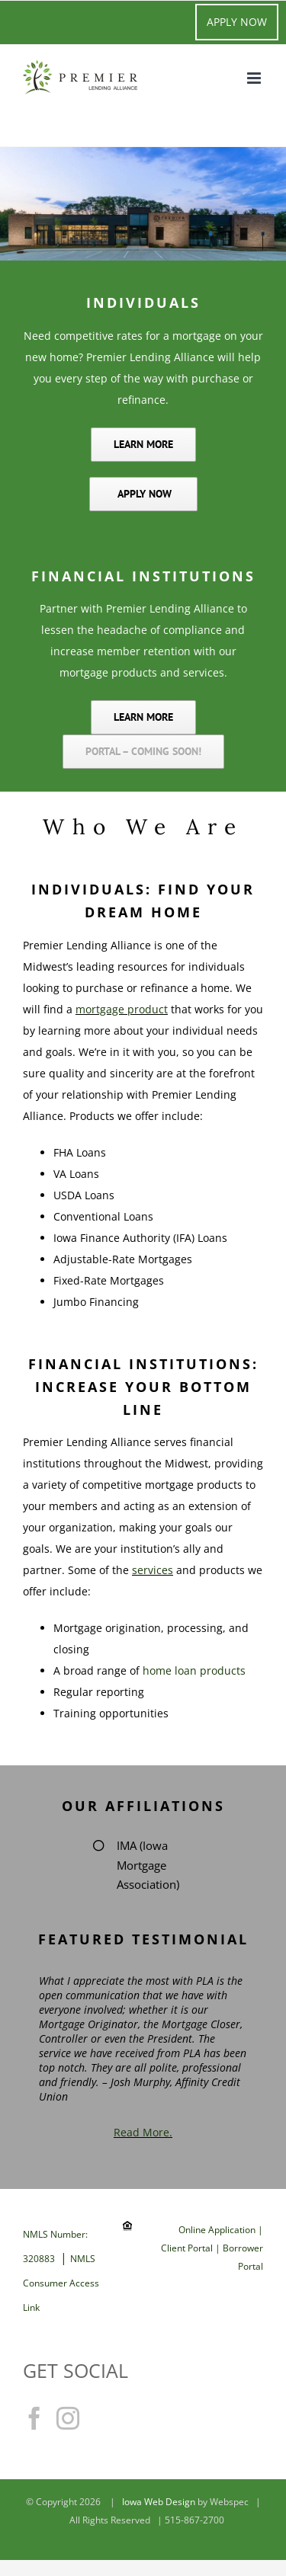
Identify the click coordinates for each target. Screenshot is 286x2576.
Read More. (143, 2132)
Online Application (218, 2229)
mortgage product (122, 1009)
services (152, 1570)
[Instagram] (67, 2418)
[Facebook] (34, 2418)
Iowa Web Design (158, 2501)
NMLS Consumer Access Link (61, 2283)
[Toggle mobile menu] (255, 78)
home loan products (194, 1670)
